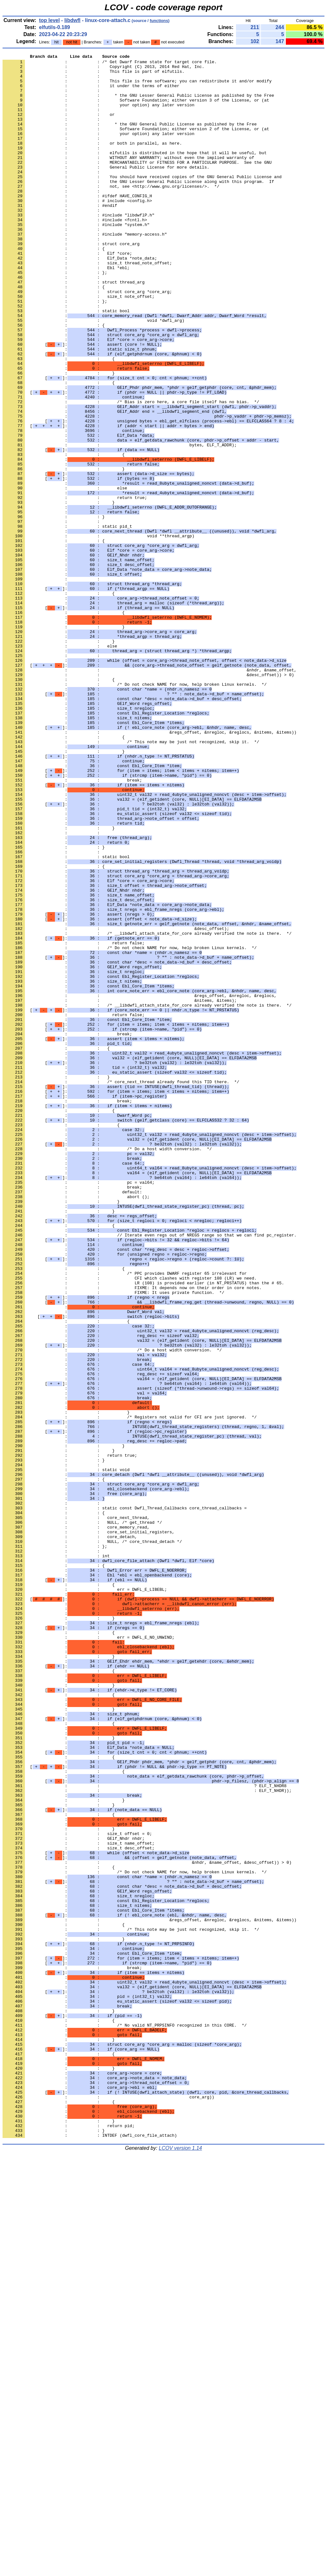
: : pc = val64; (79, 1408)
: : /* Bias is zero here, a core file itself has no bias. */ (131, 471)
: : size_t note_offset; (79, 345)
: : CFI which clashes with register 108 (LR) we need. (130, 1523)
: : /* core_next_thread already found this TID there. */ (121, 1287)
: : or (59, 127)
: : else (65, 575)
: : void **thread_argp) (98, 632)
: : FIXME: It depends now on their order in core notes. (132, 1534)
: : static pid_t (67, 621)
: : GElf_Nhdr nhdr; (74, 2195)
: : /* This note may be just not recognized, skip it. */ (131, 879)
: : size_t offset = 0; (77, 2190)
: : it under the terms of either (91, 92)
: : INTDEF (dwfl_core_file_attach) (90, 2552)
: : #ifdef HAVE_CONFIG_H (77, 224)
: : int (56, 1856)
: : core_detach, (70, 1833)
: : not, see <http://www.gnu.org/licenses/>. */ (111, 213)
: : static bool (66, 362)
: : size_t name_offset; (79, 2201)
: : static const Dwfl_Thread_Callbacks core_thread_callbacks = (125, 1799)
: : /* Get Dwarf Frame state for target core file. (110, 63)
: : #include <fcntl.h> (75, 253)
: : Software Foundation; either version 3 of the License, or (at (136, 109)
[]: (82, 402)
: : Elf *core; (67, 293)
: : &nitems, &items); (120, 1190)
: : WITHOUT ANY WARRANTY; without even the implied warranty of (128, 178)
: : (52, 81)
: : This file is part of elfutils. (93, 75)
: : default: (72, 1420)
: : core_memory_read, (76, 1822)
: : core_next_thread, (76, 1810)
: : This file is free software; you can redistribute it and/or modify (137, 86)
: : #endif (60, 236)
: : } (59, 437)
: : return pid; (68, 2540)
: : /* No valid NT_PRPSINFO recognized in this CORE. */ (125, 2419)
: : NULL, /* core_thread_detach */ (92, 1839)
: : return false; (74, 1121)
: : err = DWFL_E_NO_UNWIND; (88, 1954)
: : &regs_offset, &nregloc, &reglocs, (140, 1184)
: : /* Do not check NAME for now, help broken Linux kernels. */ (135, 810)
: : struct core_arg (71, 282)
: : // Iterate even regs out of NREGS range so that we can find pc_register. (149, 1471)
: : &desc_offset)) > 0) (148, 799)
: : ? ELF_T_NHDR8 (144, 2132)
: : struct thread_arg (74, 328)
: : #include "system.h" (76, 259)
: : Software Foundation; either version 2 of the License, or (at (136, 144)
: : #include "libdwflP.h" (79, 247)
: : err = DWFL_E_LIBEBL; (85, 1897)
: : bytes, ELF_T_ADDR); (120, 523)
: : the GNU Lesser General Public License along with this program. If (138, 207)
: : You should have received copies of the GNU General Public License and (142, 201)
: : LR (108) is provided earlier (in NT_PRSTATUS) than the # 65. (143, 1529)
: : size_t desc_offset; (79, 2207)
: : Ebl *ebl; (66, 311)
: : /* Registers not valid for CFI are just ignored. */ (130, 1690)
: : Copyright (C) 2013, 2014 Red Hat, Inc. (103, 69)
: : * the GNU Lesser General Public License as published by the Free (138, 104)
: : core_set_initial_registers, (88, 1828)
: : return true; (75, 586)
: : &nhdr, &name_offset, (149, 793)
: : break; (72, 925)
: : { (54, 288)
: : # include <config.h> (77, 230)
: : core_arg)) (108, 2506)
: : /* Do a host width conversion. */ (107, 1368)
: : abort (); (76, 1425)
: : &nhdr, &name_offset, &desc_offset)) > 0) (147, 2224)
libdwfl (72, 20)
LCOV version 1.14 (180, 2564)
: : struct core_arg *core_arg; (87, 339)
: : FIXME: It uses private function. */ (113, 1540)
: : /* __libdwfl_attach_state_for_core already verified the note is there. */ (147, 1109)
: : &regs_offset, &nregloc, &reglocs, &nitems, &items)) (149, 868)
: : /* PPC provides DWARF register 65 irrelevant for (125, 1517)
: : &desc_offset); (116, 1104)
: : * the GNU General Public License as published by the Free (130, 138)
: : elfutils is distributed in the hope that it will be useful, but (135, 173)
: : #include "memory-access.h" (85, 270)
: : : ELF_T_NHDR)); (147, 2138)
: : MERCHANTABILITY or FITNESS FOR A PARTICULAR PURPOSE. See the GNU (137, 184)
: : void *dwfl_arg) (93, 374)
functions (159, 20)
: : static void (66, 1753)
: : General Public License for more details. (106, 190)
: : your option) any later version (98, 115)
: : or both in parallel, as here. (92, 161)
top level (49, 20)
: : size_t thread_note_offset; (87, 305)
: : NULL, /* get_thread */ (82, 1816)
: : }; (55, 316)
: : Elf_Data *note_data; (80, 299)
